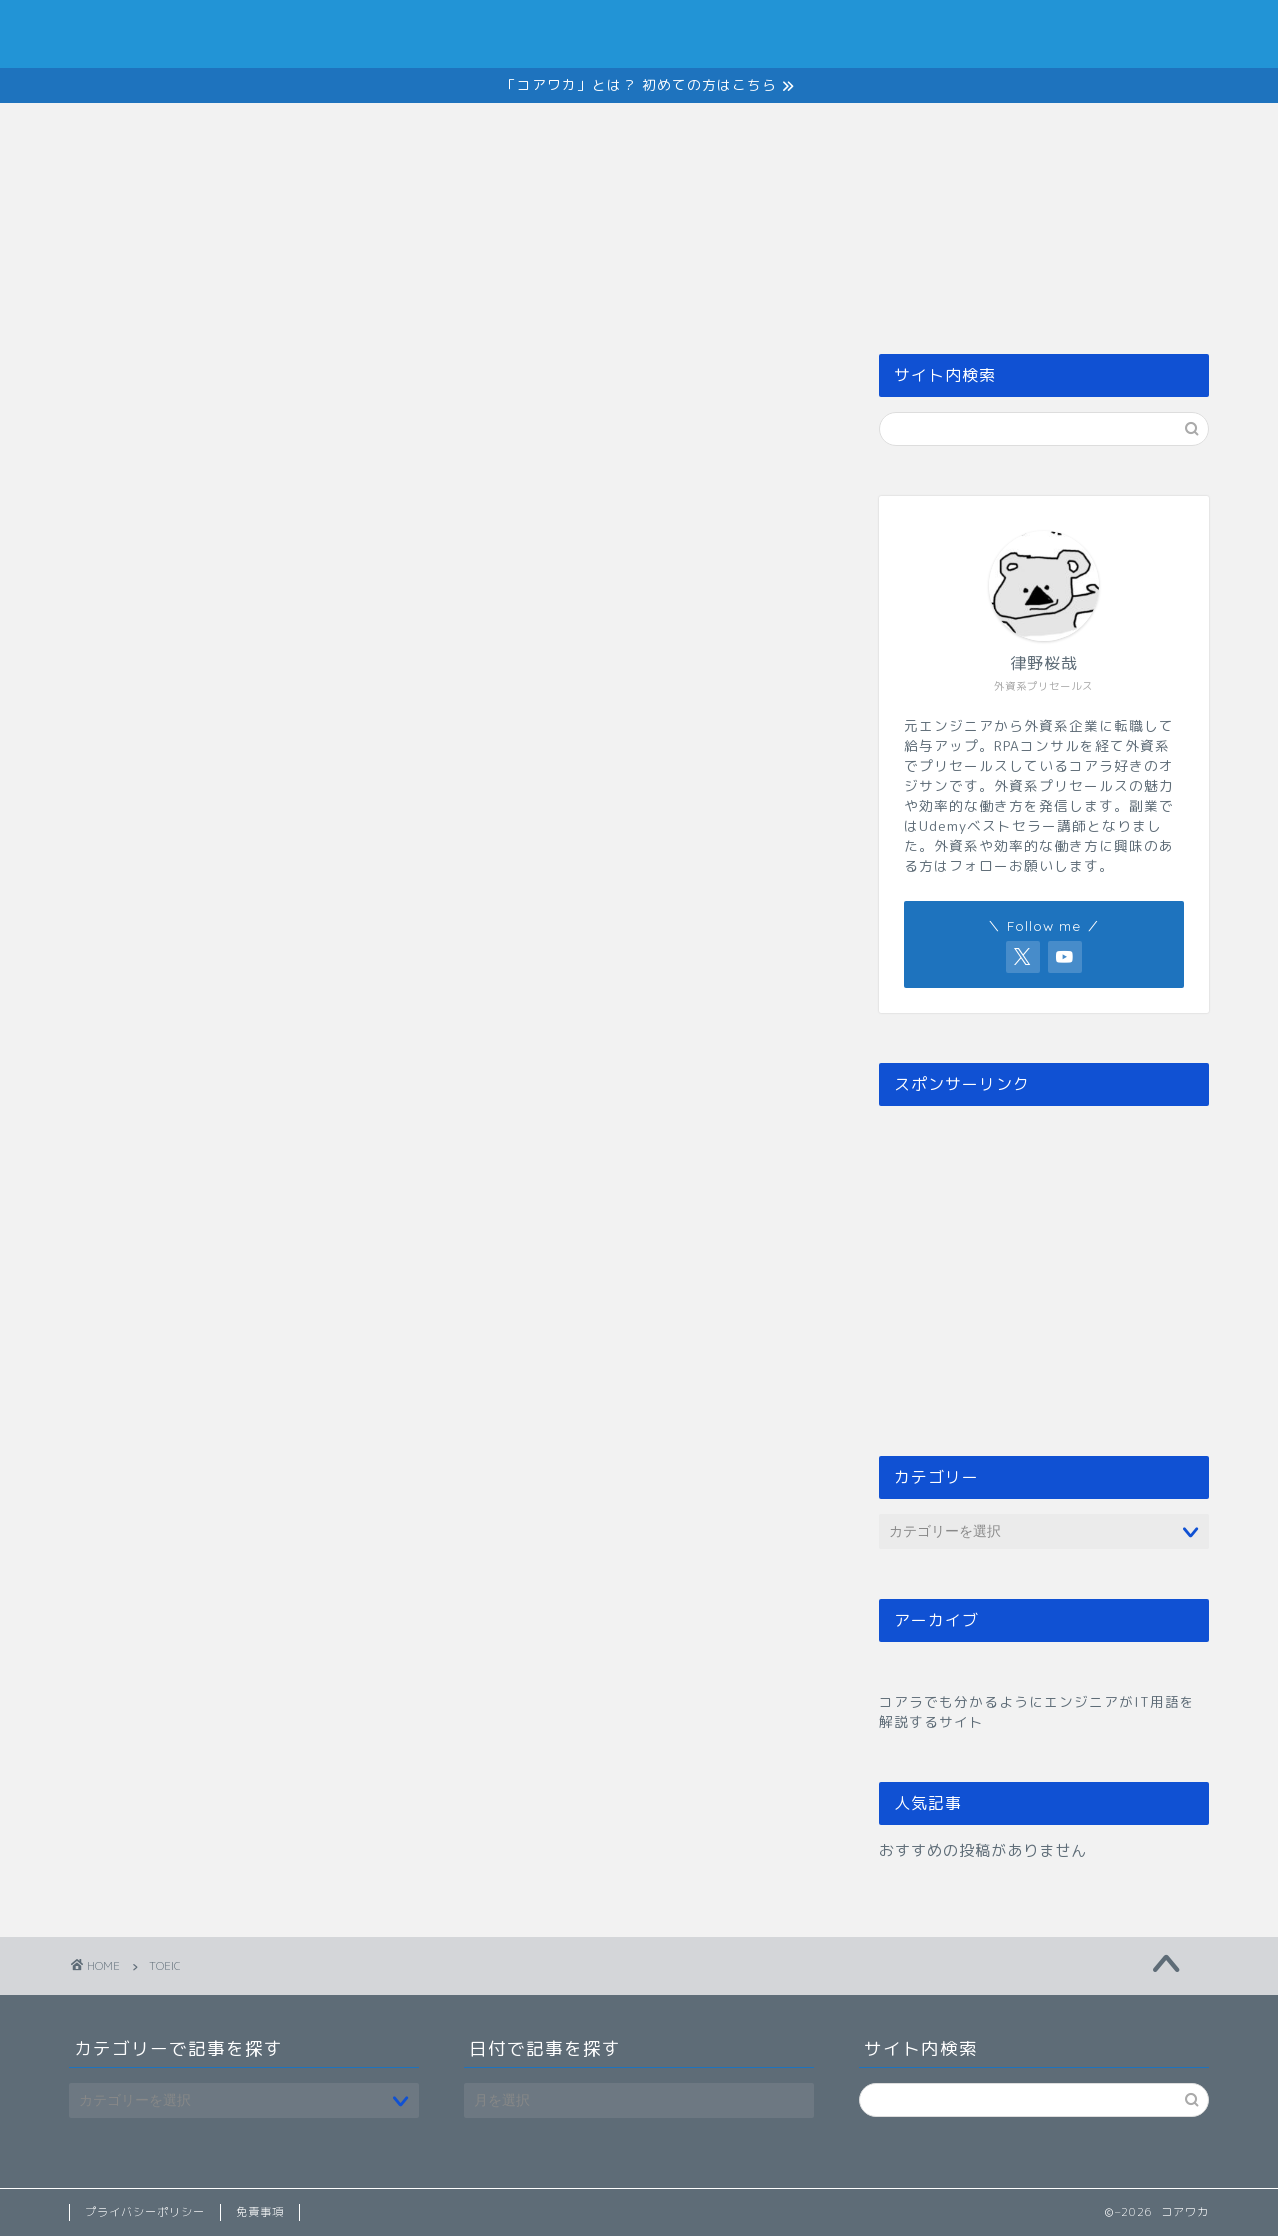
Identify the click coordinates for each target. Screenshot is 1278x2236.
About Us (688, 31)
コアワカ (131, 33)
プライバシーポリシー (145, 2212)
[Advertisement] (1047, 1261)
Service (790, 31)
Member (973, 31)
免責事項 (260, 2212)
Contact (1073, 31)
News (881, 31)
